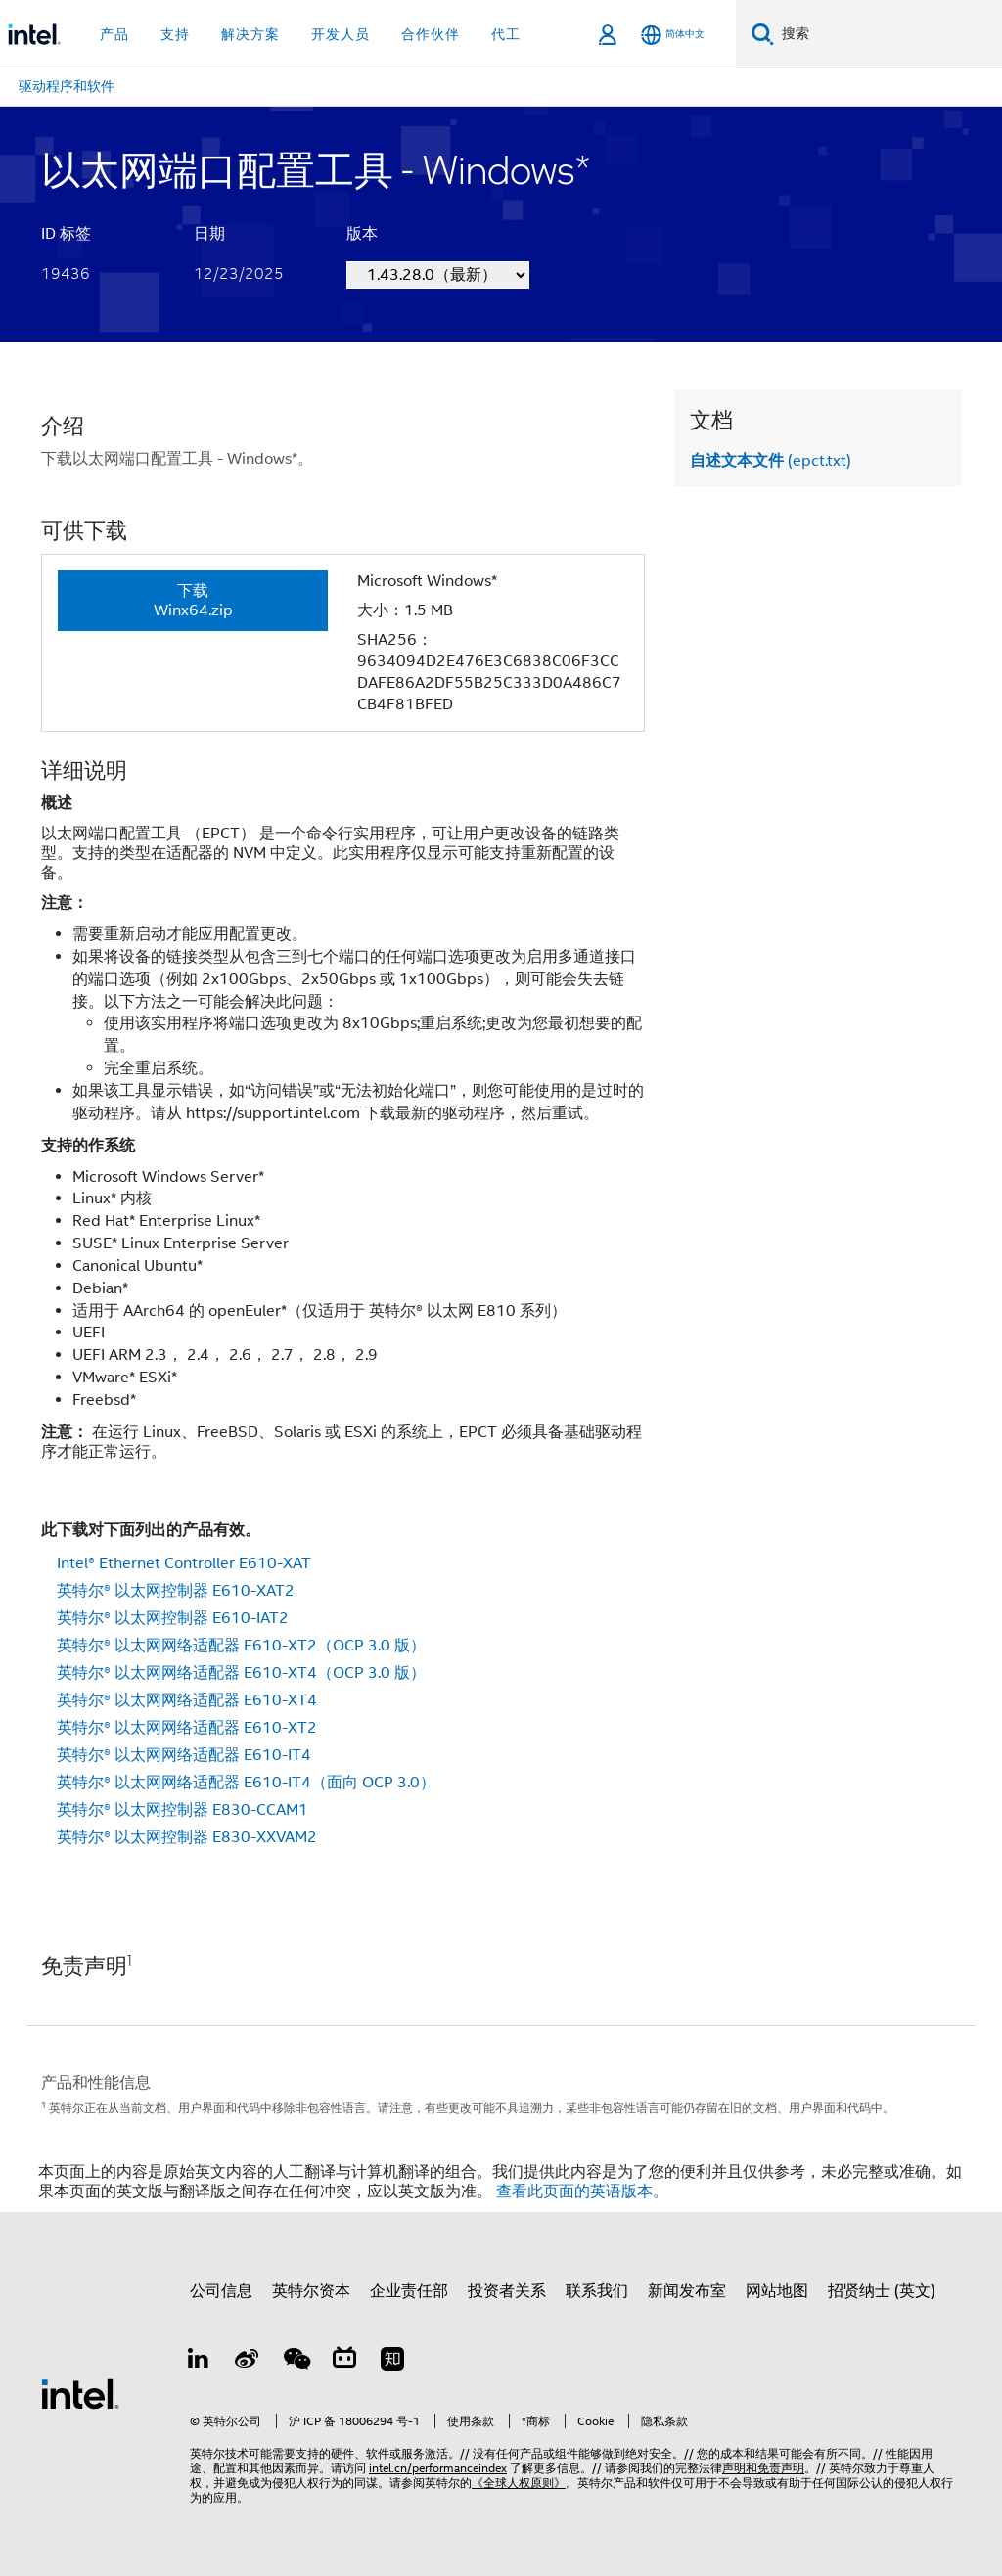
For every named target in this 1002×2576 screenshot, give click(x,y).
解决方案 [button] (250, 34)
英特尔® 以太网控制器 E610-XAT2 (176, 1591)
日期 (209, 234)
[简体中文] (672, 34)
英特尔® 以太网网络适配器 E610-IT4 (184, 1755)
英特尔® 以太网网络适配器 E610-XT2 (187, 1728)
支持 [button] (175, 34)
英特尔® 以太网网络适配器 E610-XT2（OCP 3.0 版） (241, 1645)
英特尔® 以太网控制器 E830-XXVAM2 (187, 1837)
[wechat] (295, 2361)
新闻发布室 (687, 2291)
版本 (362, 234)
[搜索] (763, 34)
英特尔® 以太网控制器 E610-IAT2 (173, 1618)
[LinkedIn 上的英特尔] (198, 2361)
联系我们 (597, 2291)
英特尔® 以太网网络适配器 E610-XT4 (187, 1700)
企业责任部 (409, 2291)
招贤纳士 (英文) (881, 2291)
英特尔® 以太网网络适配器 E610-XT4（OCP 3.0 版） (241, 1673)
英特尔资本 (311, 2291)
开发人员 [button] (340, 34)
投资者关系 (507, 2291)
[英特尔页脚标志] (80, 2393)
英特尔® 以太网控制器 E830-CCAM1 (182, 1810)
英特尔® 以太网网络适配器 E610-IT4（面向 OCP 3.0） (246, 1782)
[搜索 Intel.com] (888, 34)
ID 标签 (66, 234)
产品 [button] (114, 34)
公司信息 (221, 2291)
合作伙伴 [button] (430, 34)
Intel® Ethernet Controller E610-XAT (184, 1563)
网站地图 (777, 2291)
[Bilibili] (344, 2361)
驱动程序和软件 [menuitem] (66, 86)
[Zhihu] (392, 2361)
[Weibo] (247, 2361)
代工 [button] (506, 34)
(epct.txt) (770, 461)
